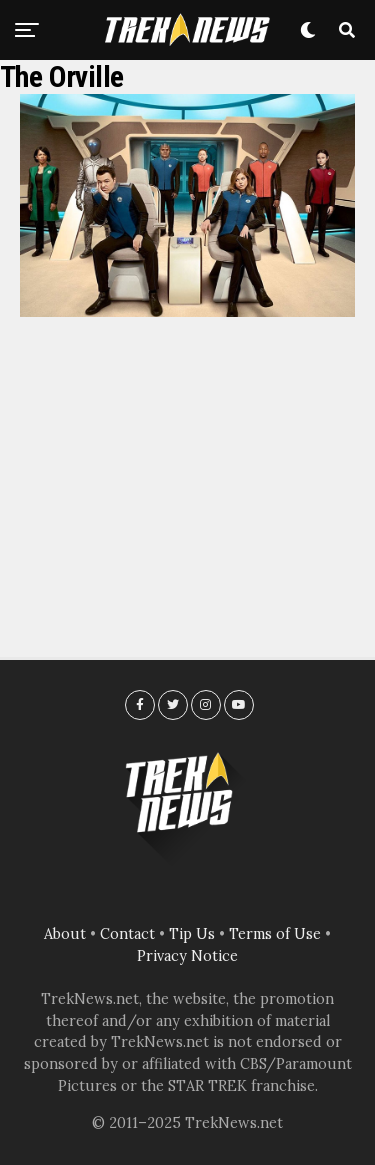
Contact (127, 934)
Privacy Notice (187, 956)
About (65, 934)
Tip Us (192, 934)
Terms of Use (275, 934)
